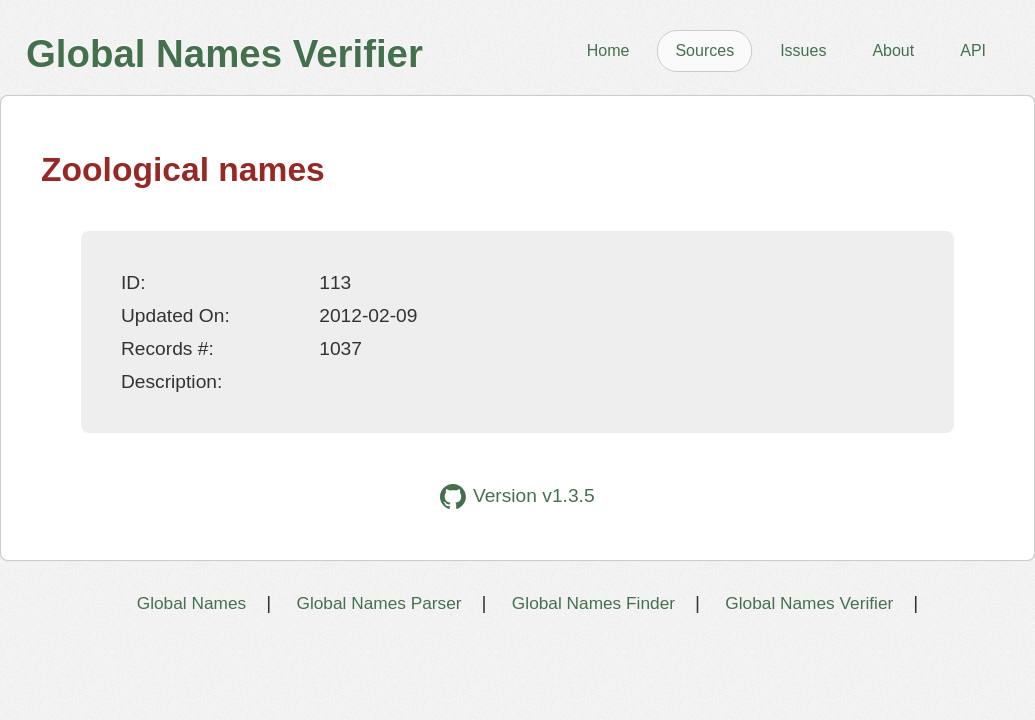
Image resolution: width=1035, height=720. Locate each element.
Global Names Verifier (809, 603)
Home (608, 50)
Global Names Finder (593, 603)
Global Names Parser (378, 603)
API (973, 50)
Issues (803, 50)
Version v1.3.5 (517, 496)
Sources (704, 50)
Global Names (191, 603)
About (893, 50)
